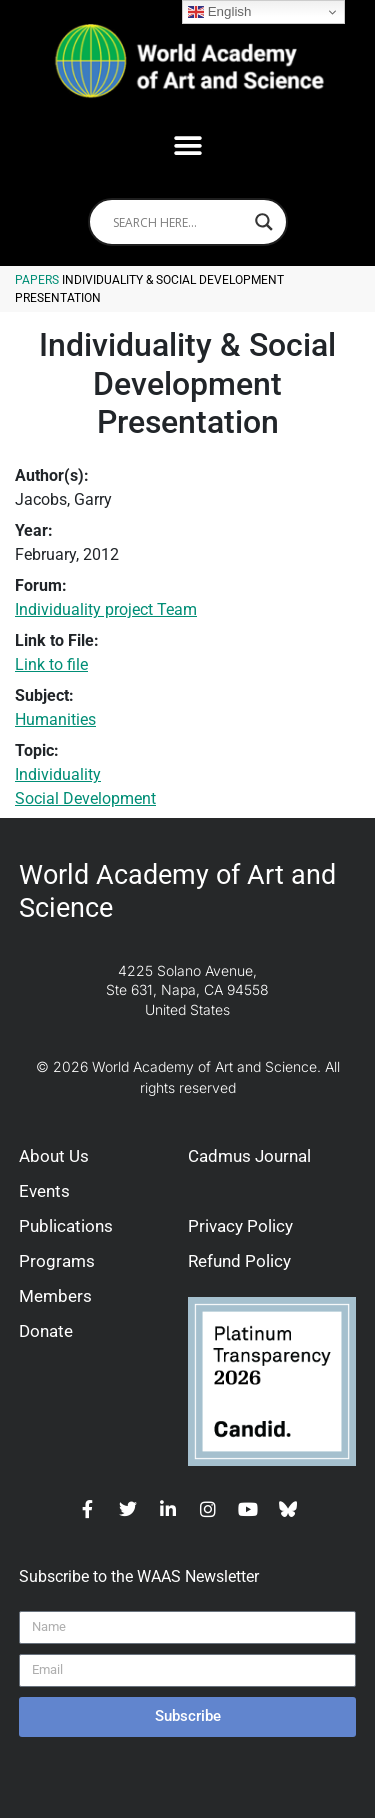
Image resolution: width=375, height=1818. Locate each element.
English (219, 12)
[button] (187, 145)
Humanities (55, 719)
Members (55, 1296)
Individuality (58, 774)
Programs (57, 1261)
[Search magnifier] (264, 222)
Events (44, 1191)
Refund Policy (239, 1261)
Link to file (51, 664)
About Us (54, 1156)
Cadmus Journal (249, 1156)
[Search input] (179, 222)
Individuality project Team (106, 609)
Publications (66, 1226)
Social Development (85, 798)
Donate (46, 1331)
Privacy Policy (240, 1226)
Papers (37, 280)
